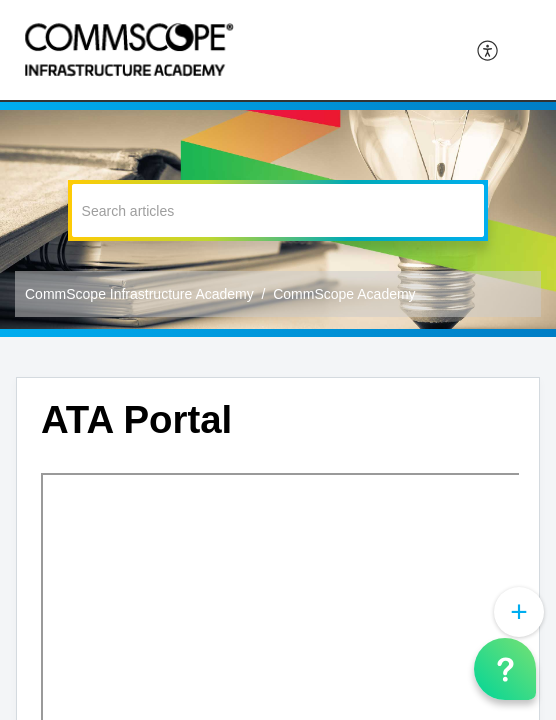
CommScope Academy (344, 294)
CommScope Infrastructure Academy (139, 294)
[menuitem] (488, 50)
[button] (488, 50)
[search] (278, 210)
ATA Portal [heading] (136, 419)
